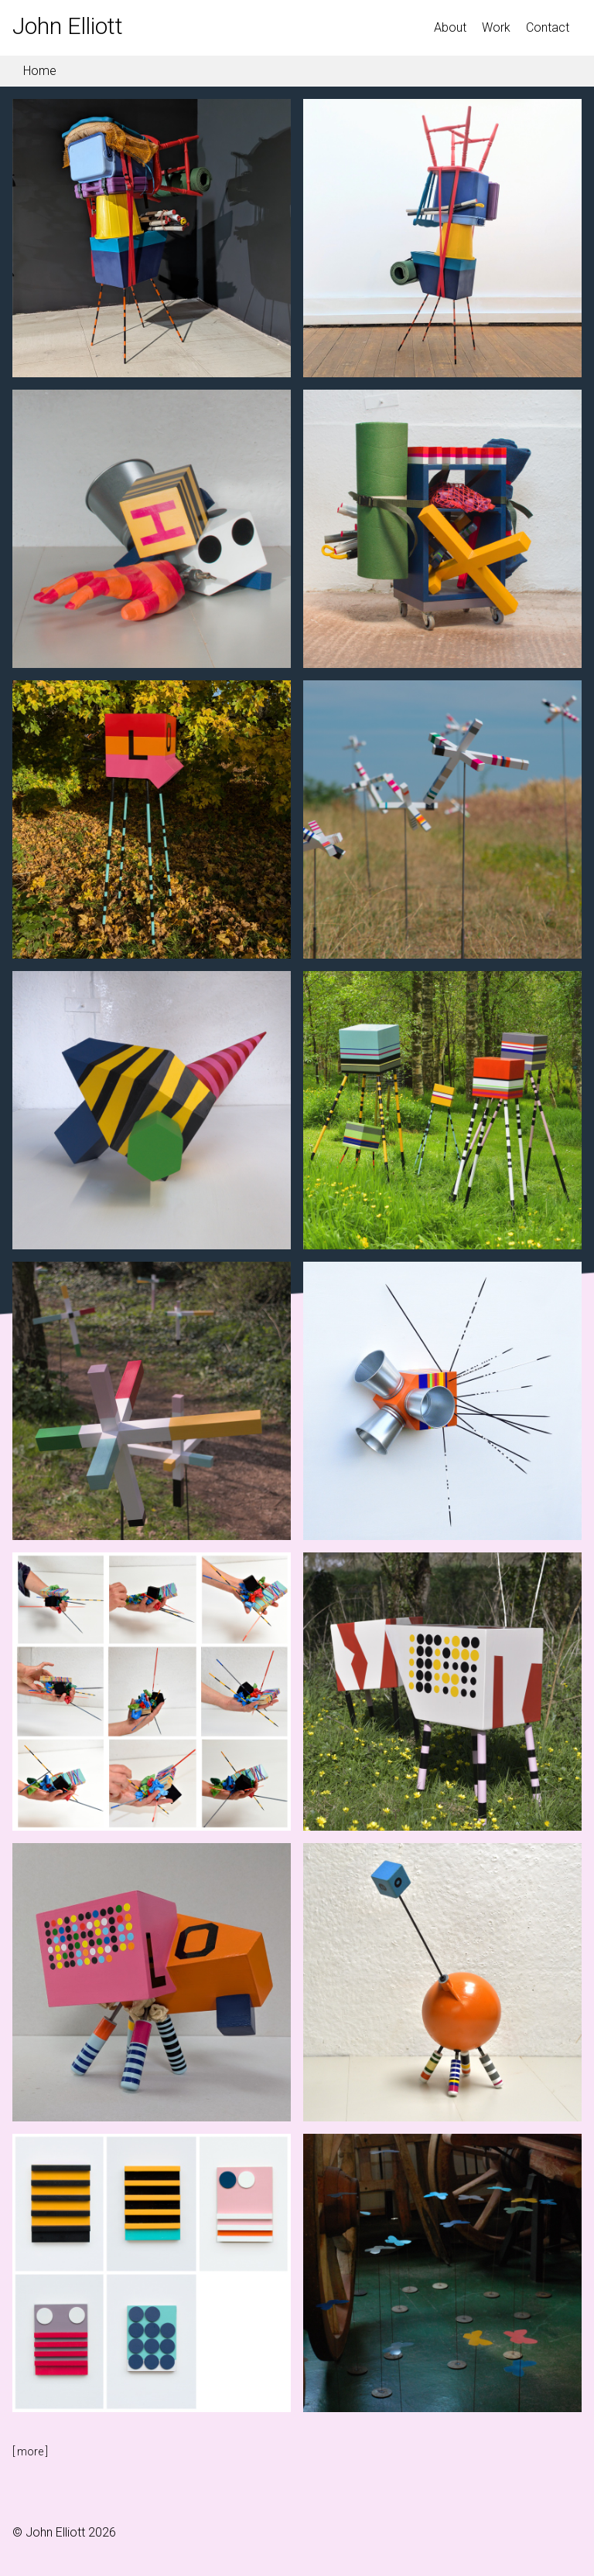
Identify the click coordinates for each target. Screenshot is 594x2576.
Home (38, 70)
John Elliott (67, 25)
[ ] (30, 2451)
